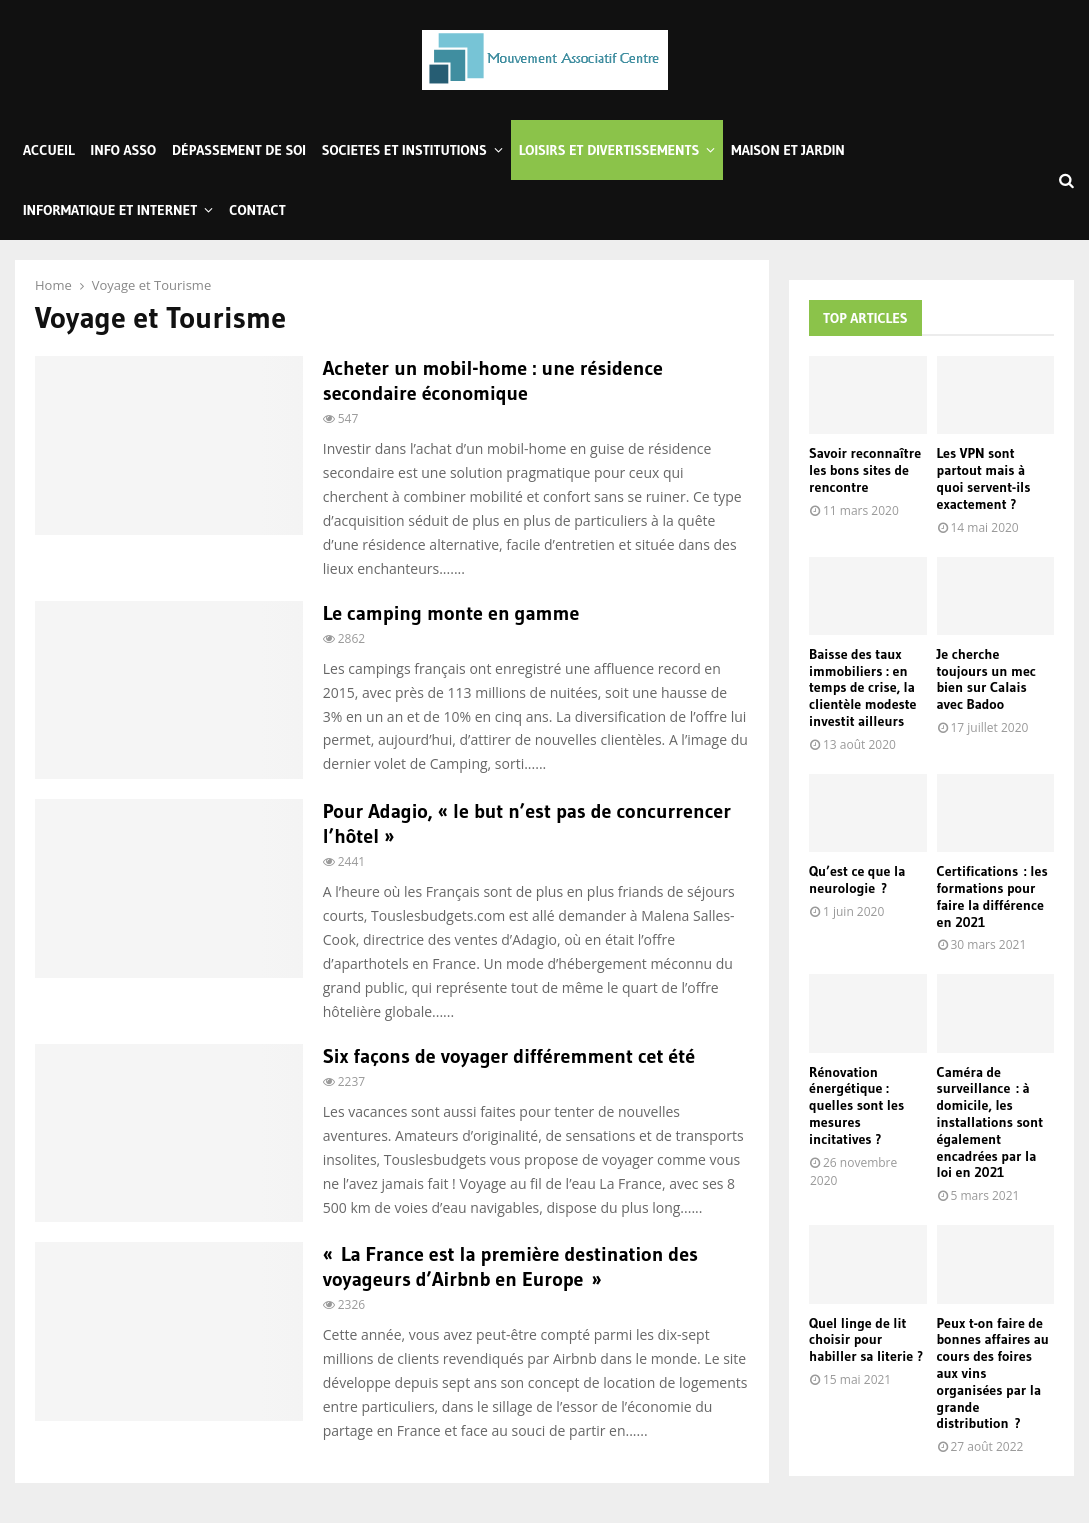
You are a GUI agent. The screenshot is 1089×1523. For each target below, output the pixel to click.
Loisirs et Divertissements (609, 150)
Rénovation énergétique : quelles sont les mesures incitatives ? (856, 1105)
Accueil (49, 150)
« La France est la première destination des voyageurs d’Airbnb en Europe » (510, 1266)
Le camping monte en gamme (451, 613)
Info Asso (123, 150)
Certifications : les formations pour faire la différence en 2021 (992, 896)
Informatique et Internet (110, 210)
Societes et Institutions (404, 150)
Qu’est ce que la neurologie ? (857, 879)
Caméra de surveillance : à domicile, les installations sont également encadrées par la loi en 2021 (990, 1122)
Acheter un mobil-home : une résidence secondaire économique (493, 380)
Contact (257, 210)
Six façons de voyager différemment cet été (509, 1056)
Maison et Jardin (787, 150)
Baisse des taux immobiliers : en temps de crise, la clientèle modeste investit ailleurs (863, 687)
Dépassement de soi (239, 150)
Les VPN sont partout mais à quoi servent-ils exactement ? (984, 478)
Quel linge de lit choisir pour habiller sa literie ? (866, 1340)
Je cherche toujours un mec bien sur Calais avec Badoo (986, 679)
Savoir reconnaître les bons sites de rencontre (865, 470)
